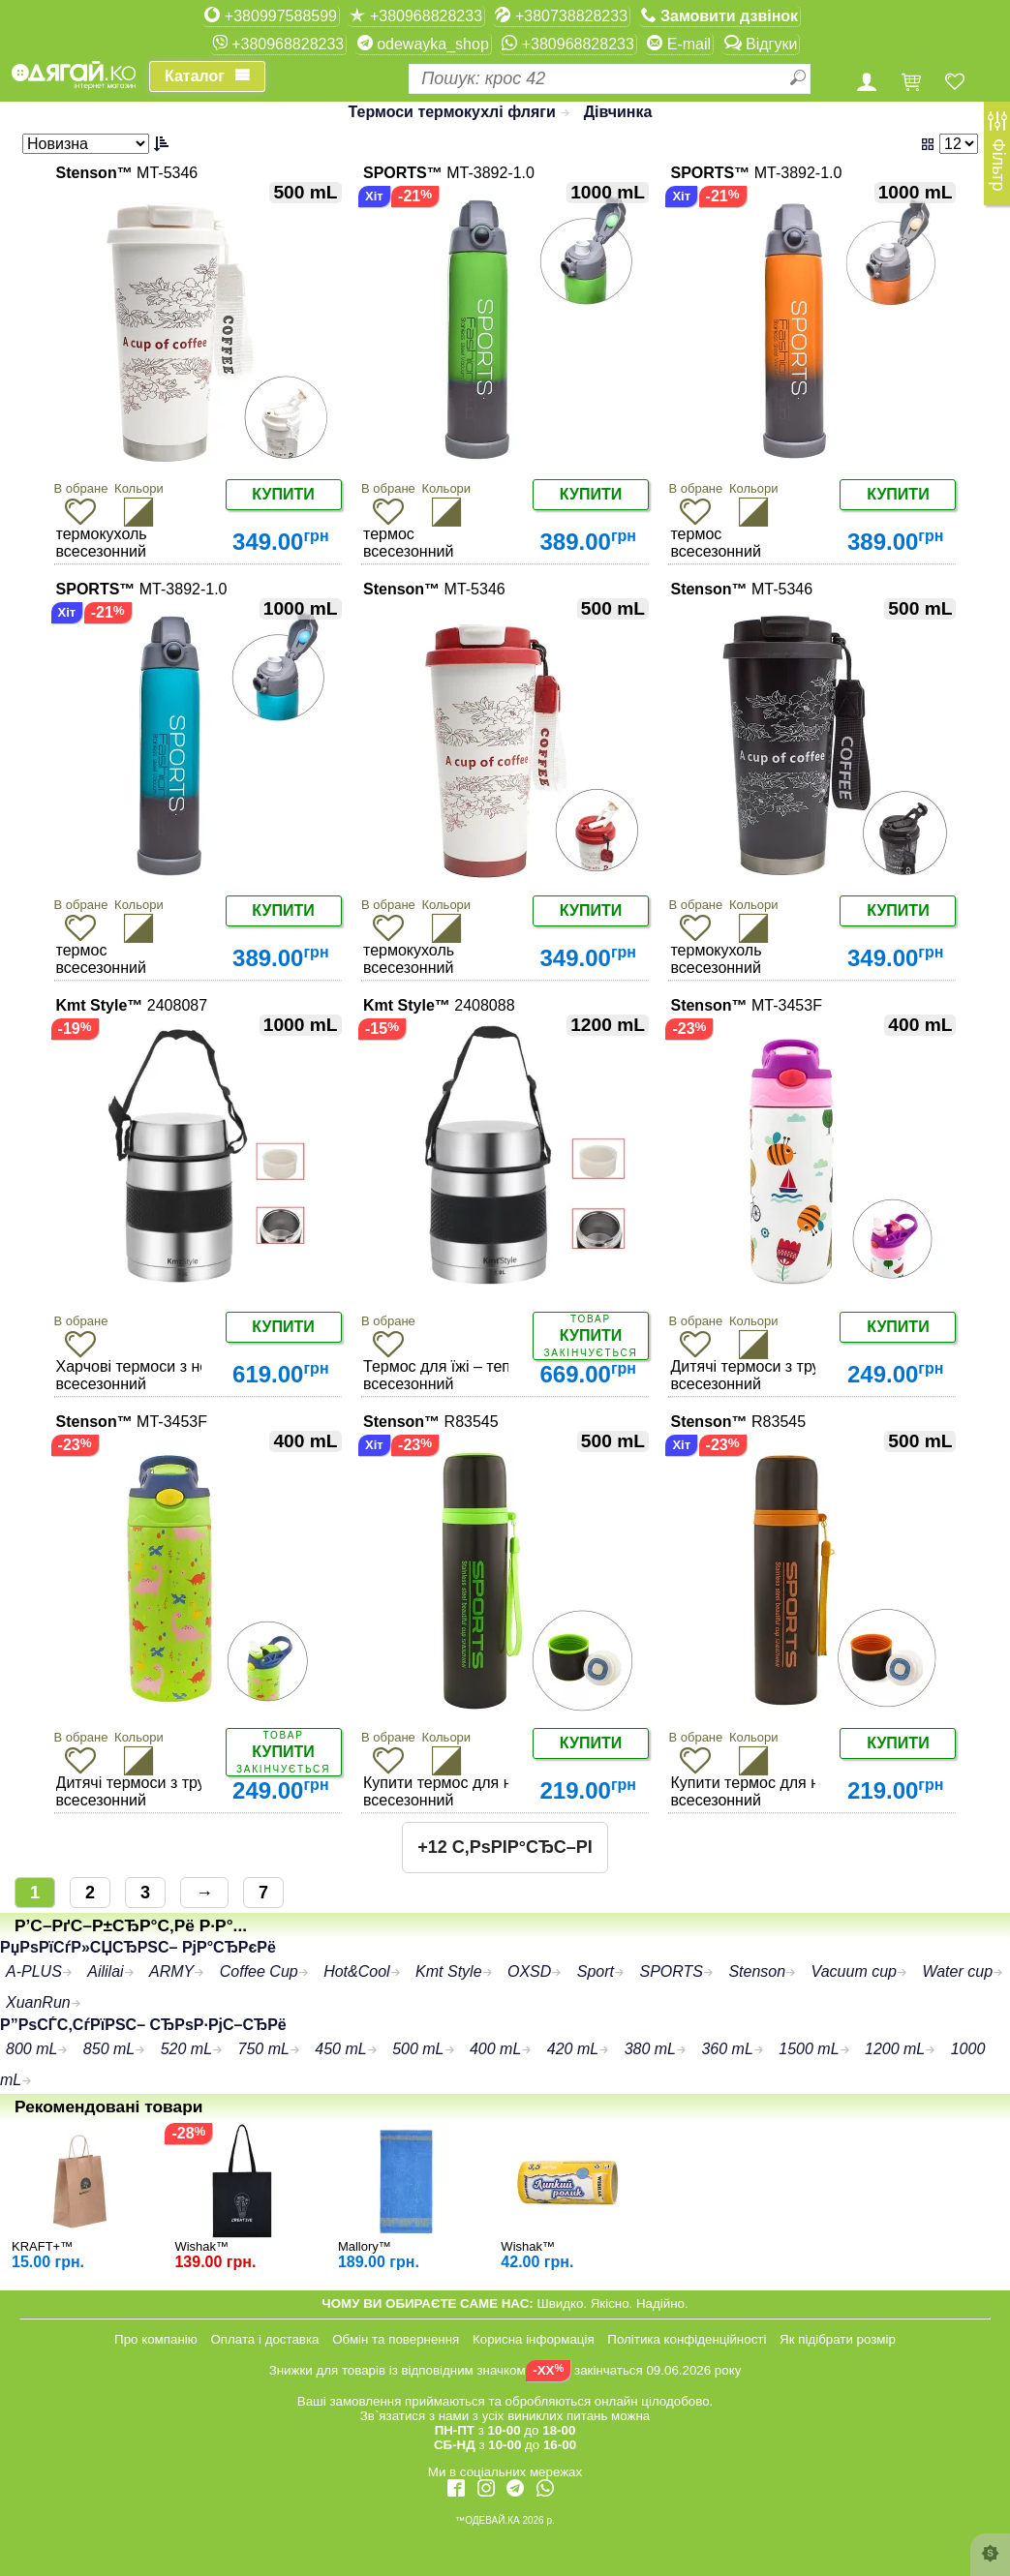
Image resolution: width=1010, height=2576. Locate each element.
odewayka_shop (423, 43)
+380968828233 (416, 15)
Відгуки (761, 43)
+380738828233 (561, 15)
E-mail (679, 43)
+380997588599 (270, 15)
